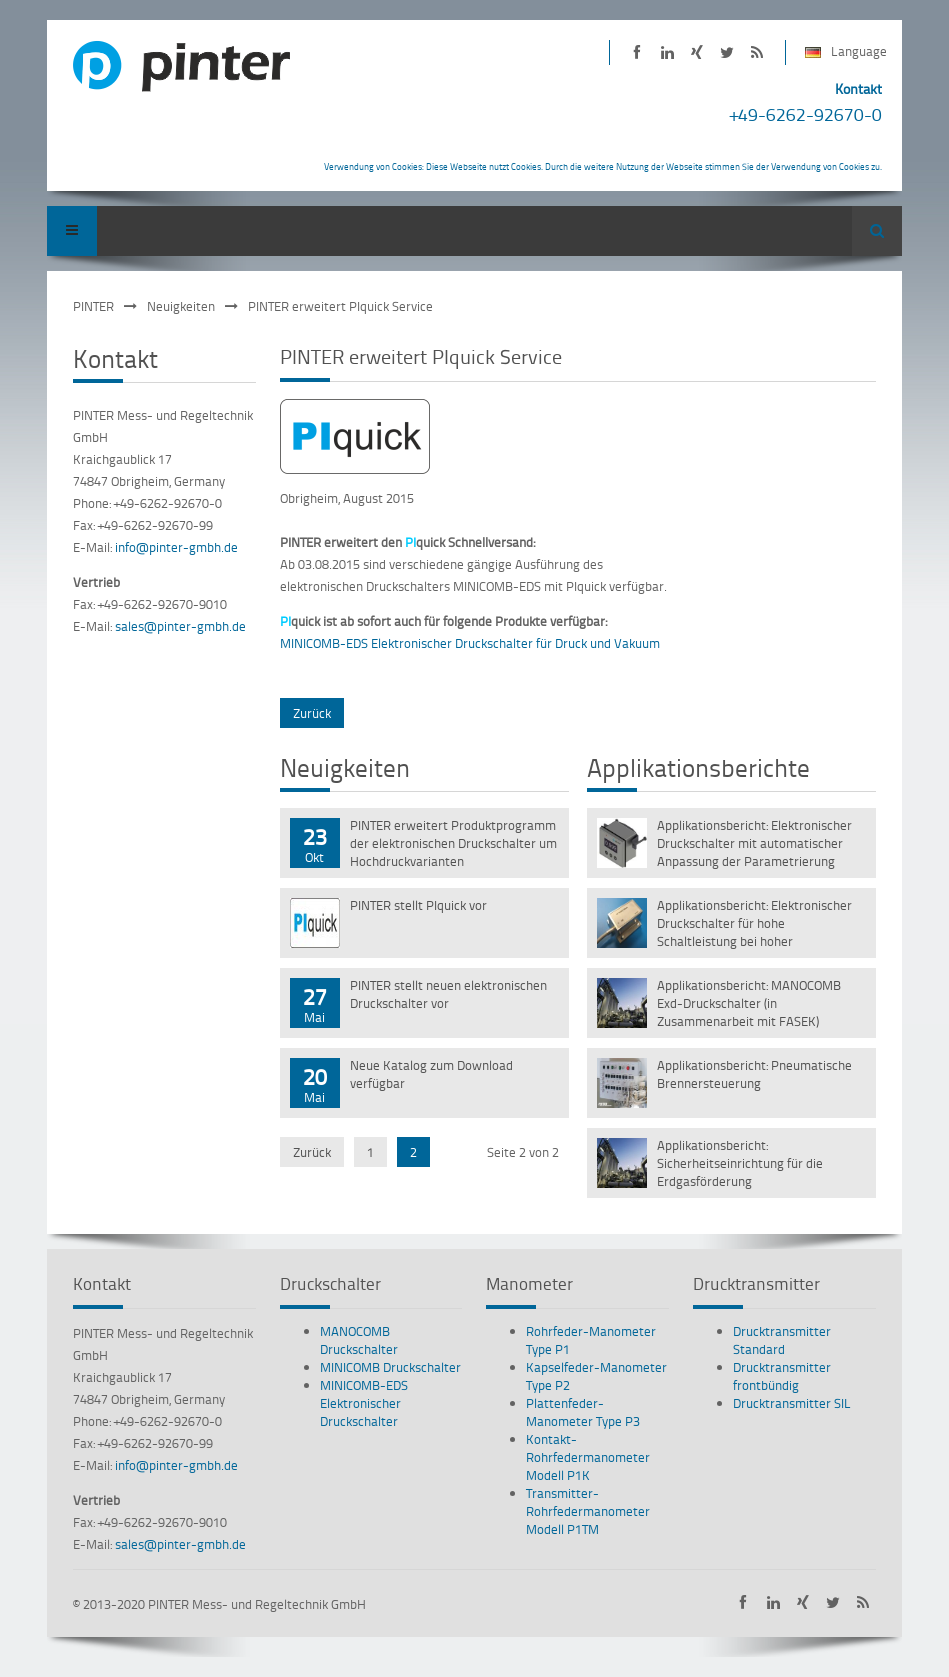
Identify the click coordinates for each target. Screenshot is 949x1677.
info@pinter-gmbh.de (176, 547)
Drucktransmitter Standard (782, 1340)
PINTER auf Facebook (637, 52)
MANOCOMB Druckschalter (359, 1340)
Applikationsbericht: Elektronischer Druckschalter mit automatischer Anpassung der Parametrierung (754, 843)
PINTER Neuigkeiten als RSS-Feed (757, 52)
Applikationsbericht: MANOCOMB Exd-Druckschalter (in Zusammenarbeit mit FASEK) (749, 1003)
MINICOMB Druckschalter (390, 1367)
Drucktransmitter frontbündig (782, 1376)
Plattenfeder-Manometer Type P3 (583, 1412)
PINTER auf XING (697, 52)
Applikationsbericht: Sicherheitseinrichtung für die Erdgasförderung (740, 1163)
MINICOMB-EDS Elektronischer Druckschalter (364, 1403)
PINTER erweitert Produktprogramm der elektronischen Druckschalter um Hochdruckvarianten (453, 843)
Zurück (312, 713)
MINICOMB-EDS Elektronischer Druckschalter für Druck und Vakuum (470, 643)
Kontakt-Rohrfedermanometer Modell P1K (588, 1457)
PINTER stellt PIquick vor (418, 905)
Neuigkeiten (181, 306)
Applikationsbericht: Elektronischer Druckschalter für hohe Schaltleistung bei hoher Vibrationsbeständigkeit (754, 925)
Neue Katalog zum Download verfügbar (431, 1074)
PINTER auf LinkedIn (667, 52)
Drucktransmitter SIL (792, 1403)
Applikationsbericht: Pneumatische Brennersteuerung (754, 1074)
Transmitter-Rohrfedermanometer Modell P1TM (588, 1511)
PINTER (93, 306)
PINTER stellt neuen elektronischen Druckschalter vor (448, 994)
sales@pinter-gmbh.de (180, 626)
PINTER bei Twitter (727, 52)
